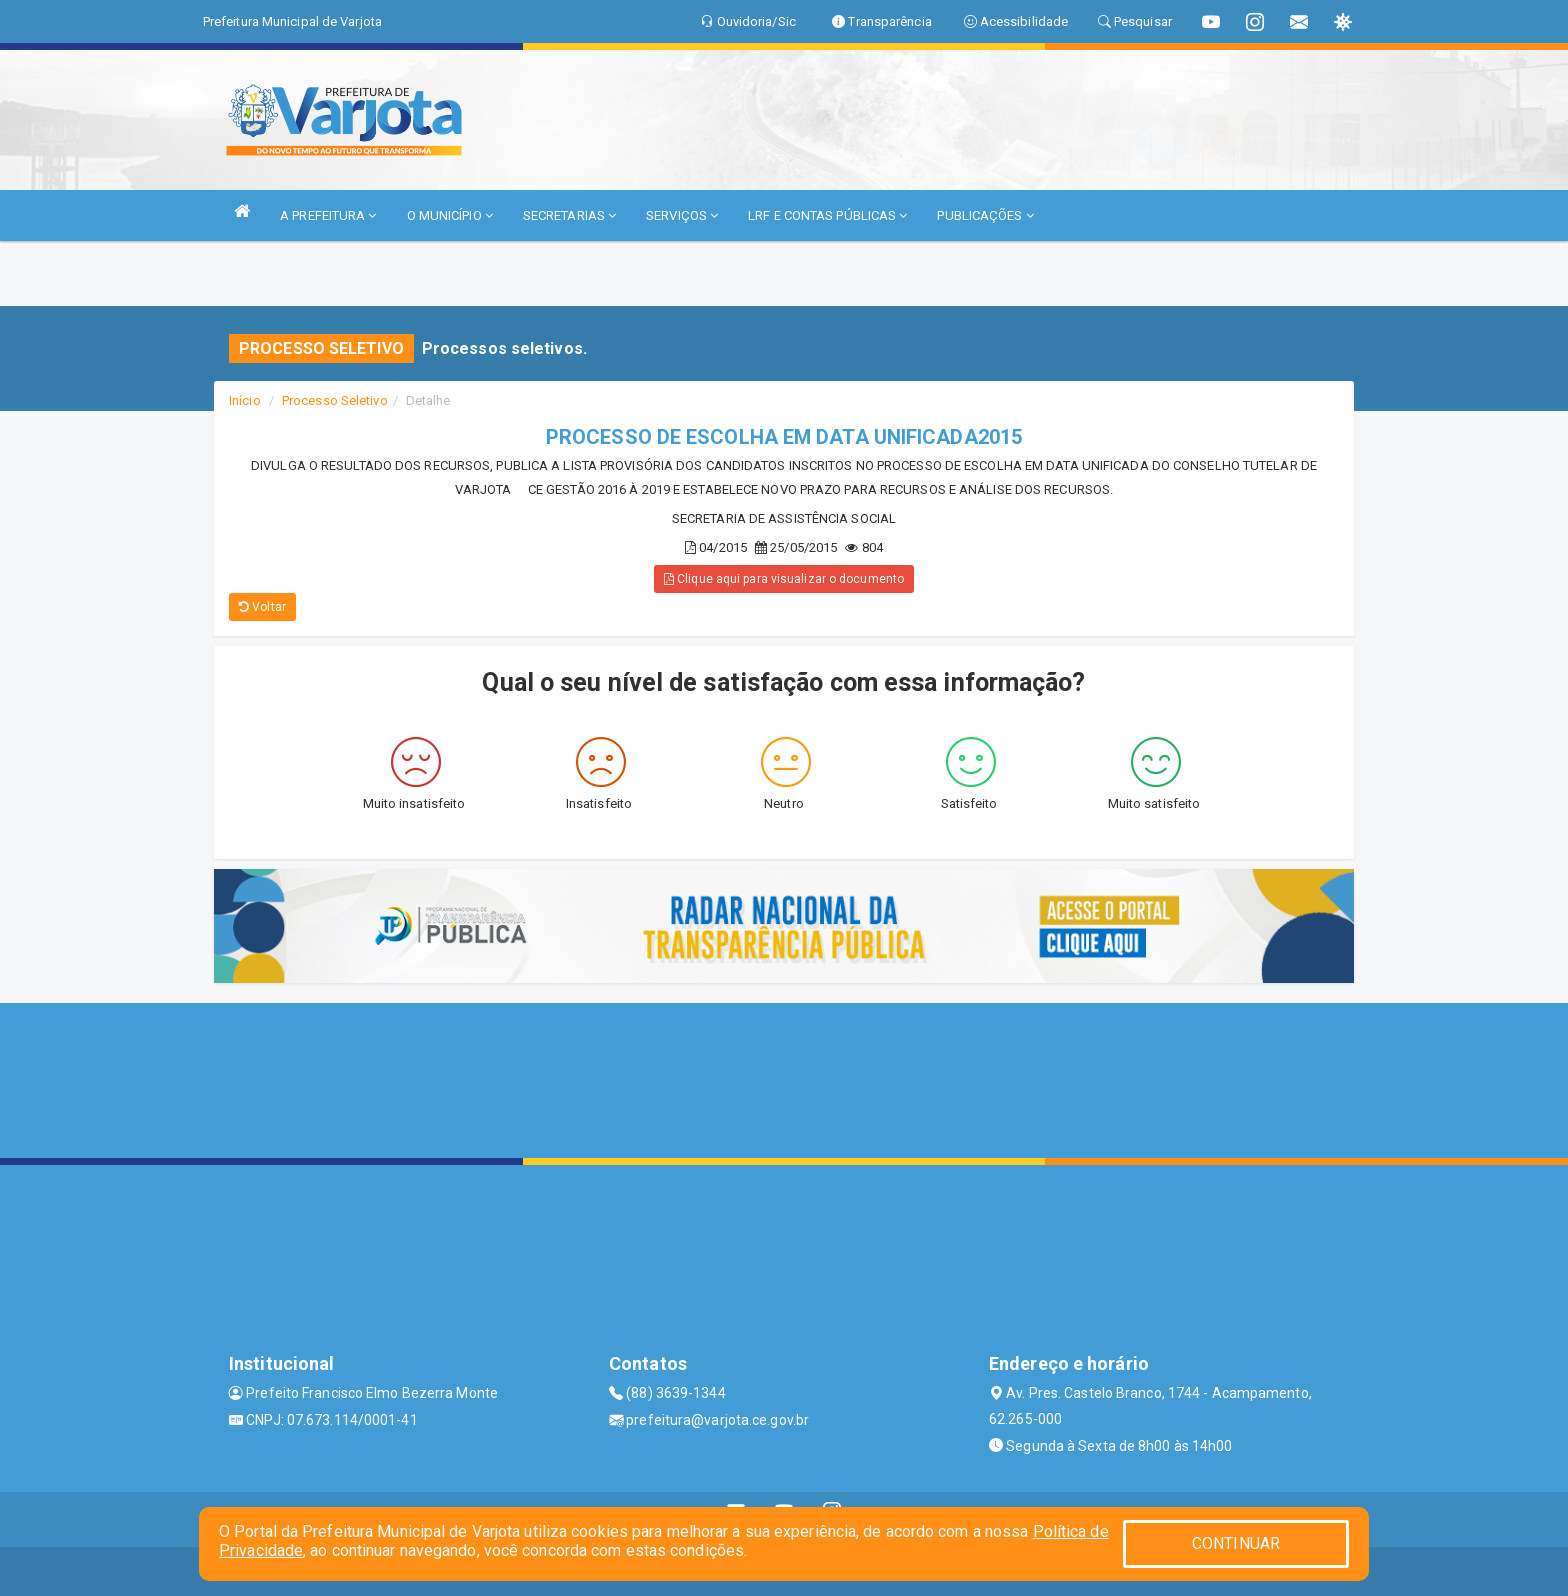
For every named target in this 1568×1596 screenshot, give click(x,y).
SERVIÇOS (682, 215)
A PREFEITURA (328, 215)
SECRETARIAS (569, 215)
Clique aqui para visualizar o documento (784, 579)
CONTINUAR (1236, 1543)
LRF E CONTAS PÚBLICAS (827, 215)
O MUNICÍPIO (450, 215)
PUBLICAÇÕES (985, 215)
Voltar (262, 607)
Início (245, 400)
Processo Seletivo (335, 400)
